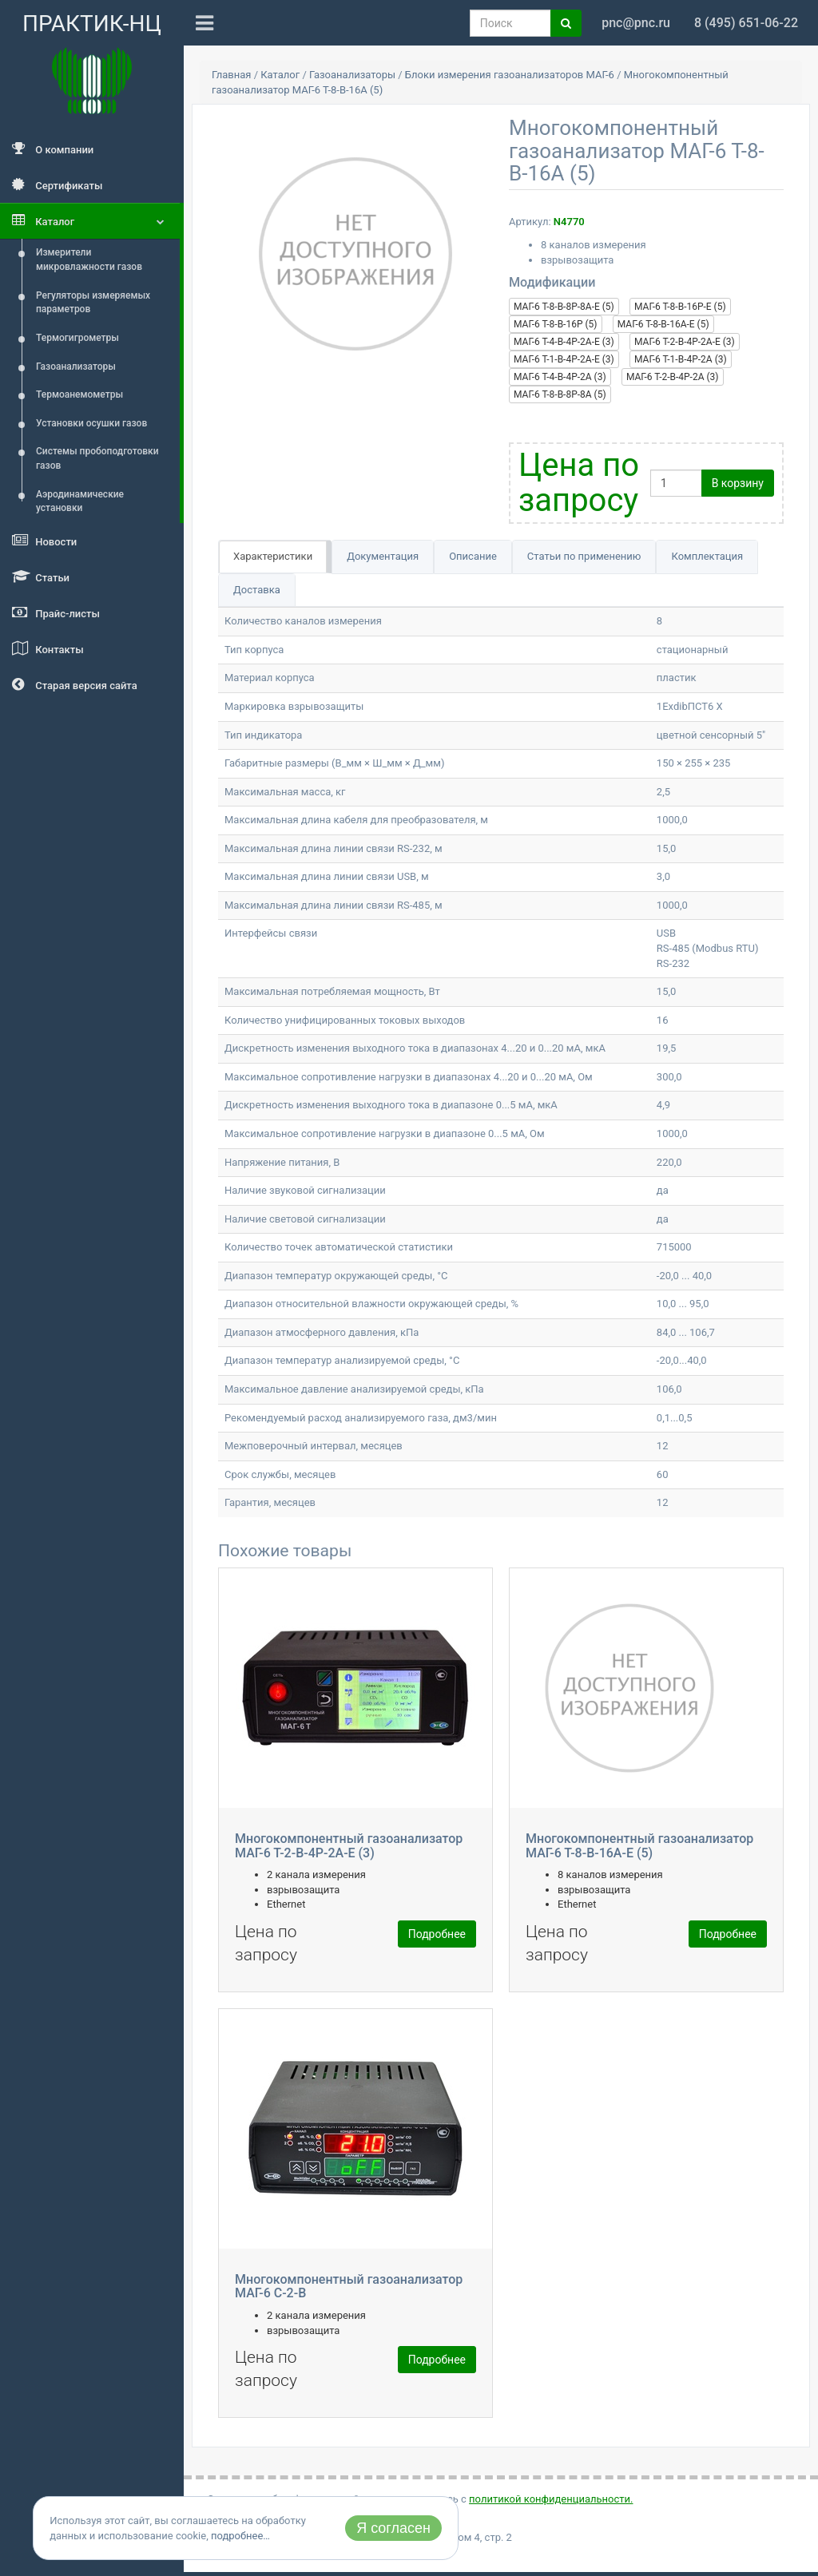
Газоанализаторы (76, 366)
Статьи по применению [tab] (584, 556)
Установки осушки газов (91, 423)
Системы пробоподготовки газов (97, 458)
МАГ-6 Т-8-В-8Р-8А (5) (560, 394)
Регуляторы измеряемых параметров (93, 302)
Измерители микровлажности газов (89, 259)
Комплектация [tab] (707, 556)
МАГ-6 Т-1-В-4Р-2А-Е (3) (564, 359)
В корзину (738, 483)
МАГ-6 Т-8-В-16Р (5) (556, 324)
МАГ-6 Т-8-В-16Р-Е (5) (680, 306)
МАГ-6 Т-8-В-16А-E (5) (663, 324)
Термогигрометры (77, 337)
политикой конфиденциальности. (551, 2499)
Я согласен (393, 2528)
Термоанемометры (79, 394)
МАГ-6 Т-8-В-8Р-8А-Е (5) (564, 306)
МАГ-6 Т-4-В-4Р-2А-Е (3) (564, 341)
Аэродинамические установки (80, 501)
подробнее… (240, 2536)
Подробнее (437, 1934)
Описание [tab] (473, 556)
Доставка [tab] (256, 590)
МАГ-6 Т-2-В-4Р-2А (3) (672, 376)
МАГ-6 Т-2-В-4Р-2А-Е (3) (684, 341)
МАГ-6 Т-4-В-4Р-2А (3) (560, 376)
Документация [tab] (383, 556)
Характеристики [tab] (272, 556)
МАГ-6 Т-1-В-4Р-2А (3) (680, 359)
